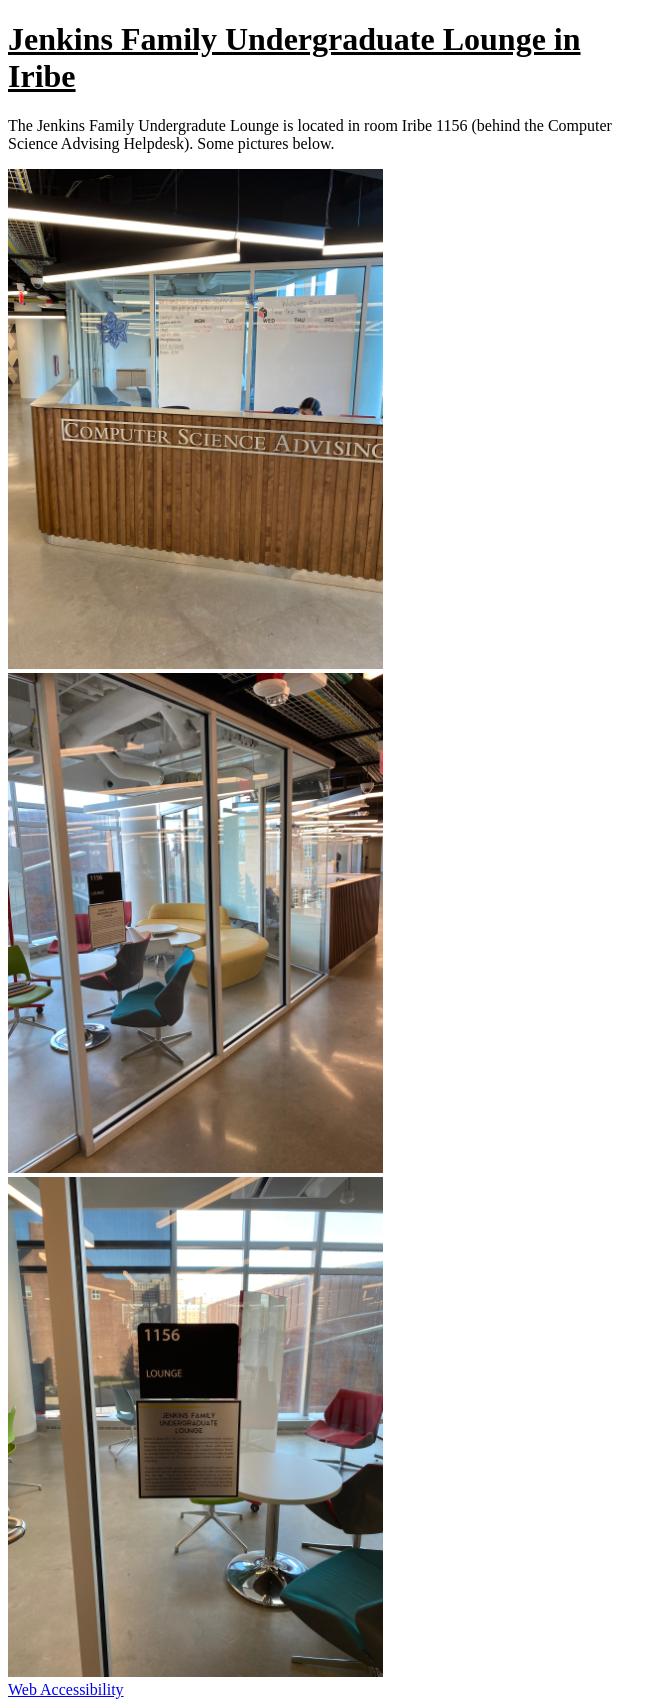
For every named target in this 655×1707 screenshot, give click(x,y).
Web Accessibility (66, 1689)
